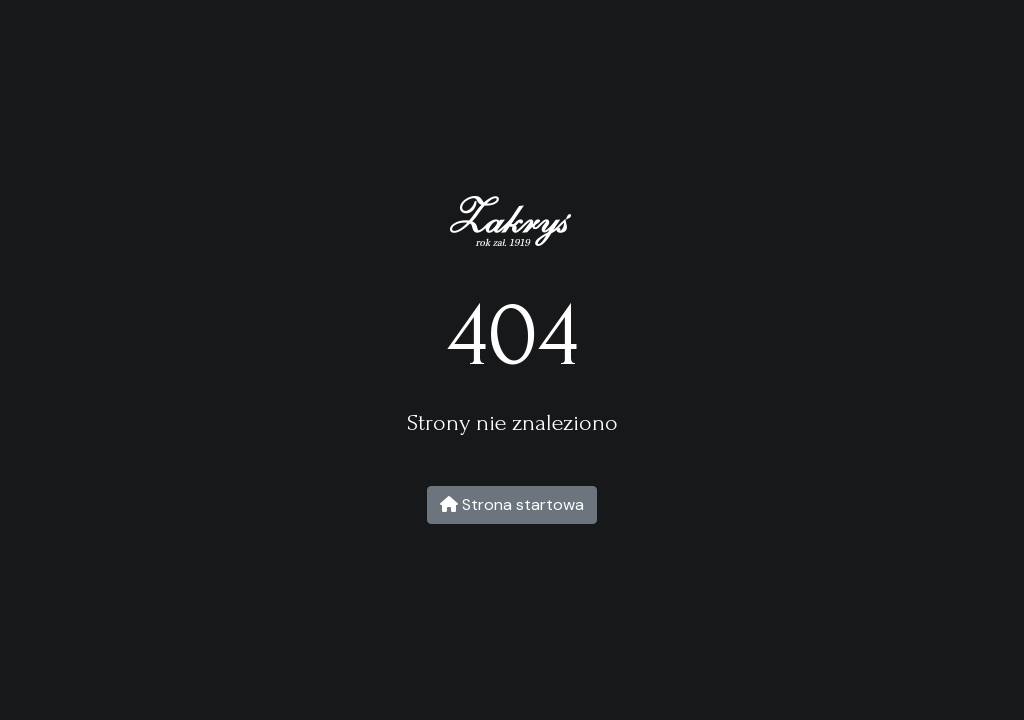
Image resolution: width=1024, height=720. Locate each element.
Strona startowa (512, 504)
